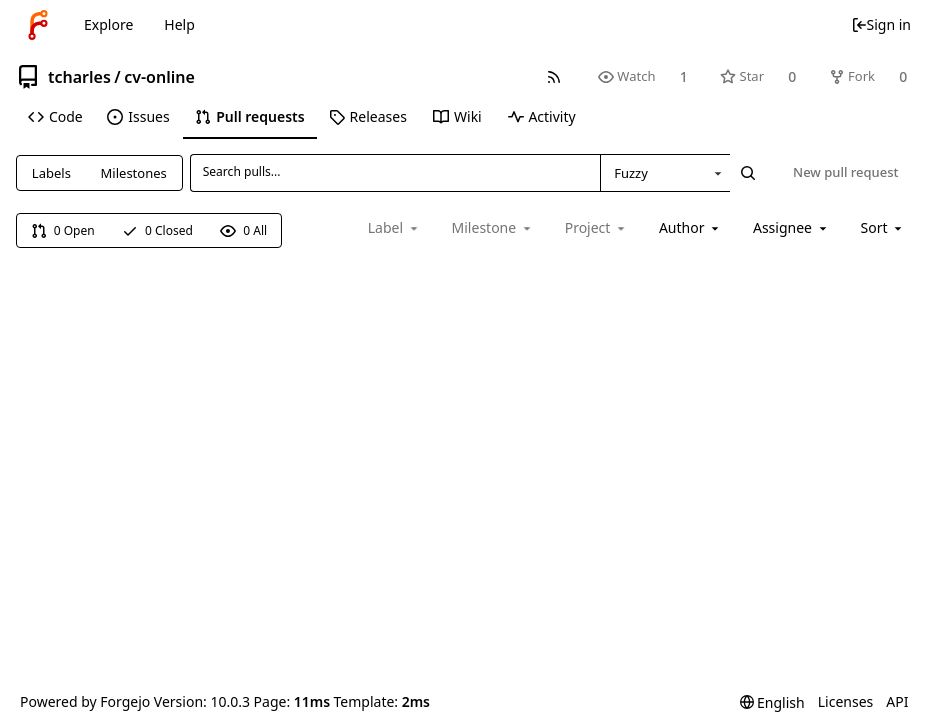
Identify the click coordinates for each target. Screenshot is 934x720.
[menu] (883, 227)
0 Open (63, 230)
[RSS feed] (553, 76)
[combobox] (665, 173)
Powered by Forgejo (85, 701)
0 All (243, 230)
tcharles (79, 77)
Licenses (846, 701)
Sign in (881, 24)
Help (179, 24)
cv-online (159, 77)
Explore (108, 24)
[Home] (38, 25)
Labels (51, 173)
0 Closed (157, 230)
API (897, 701)
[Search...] (748, 173)
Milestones (134, 173)
